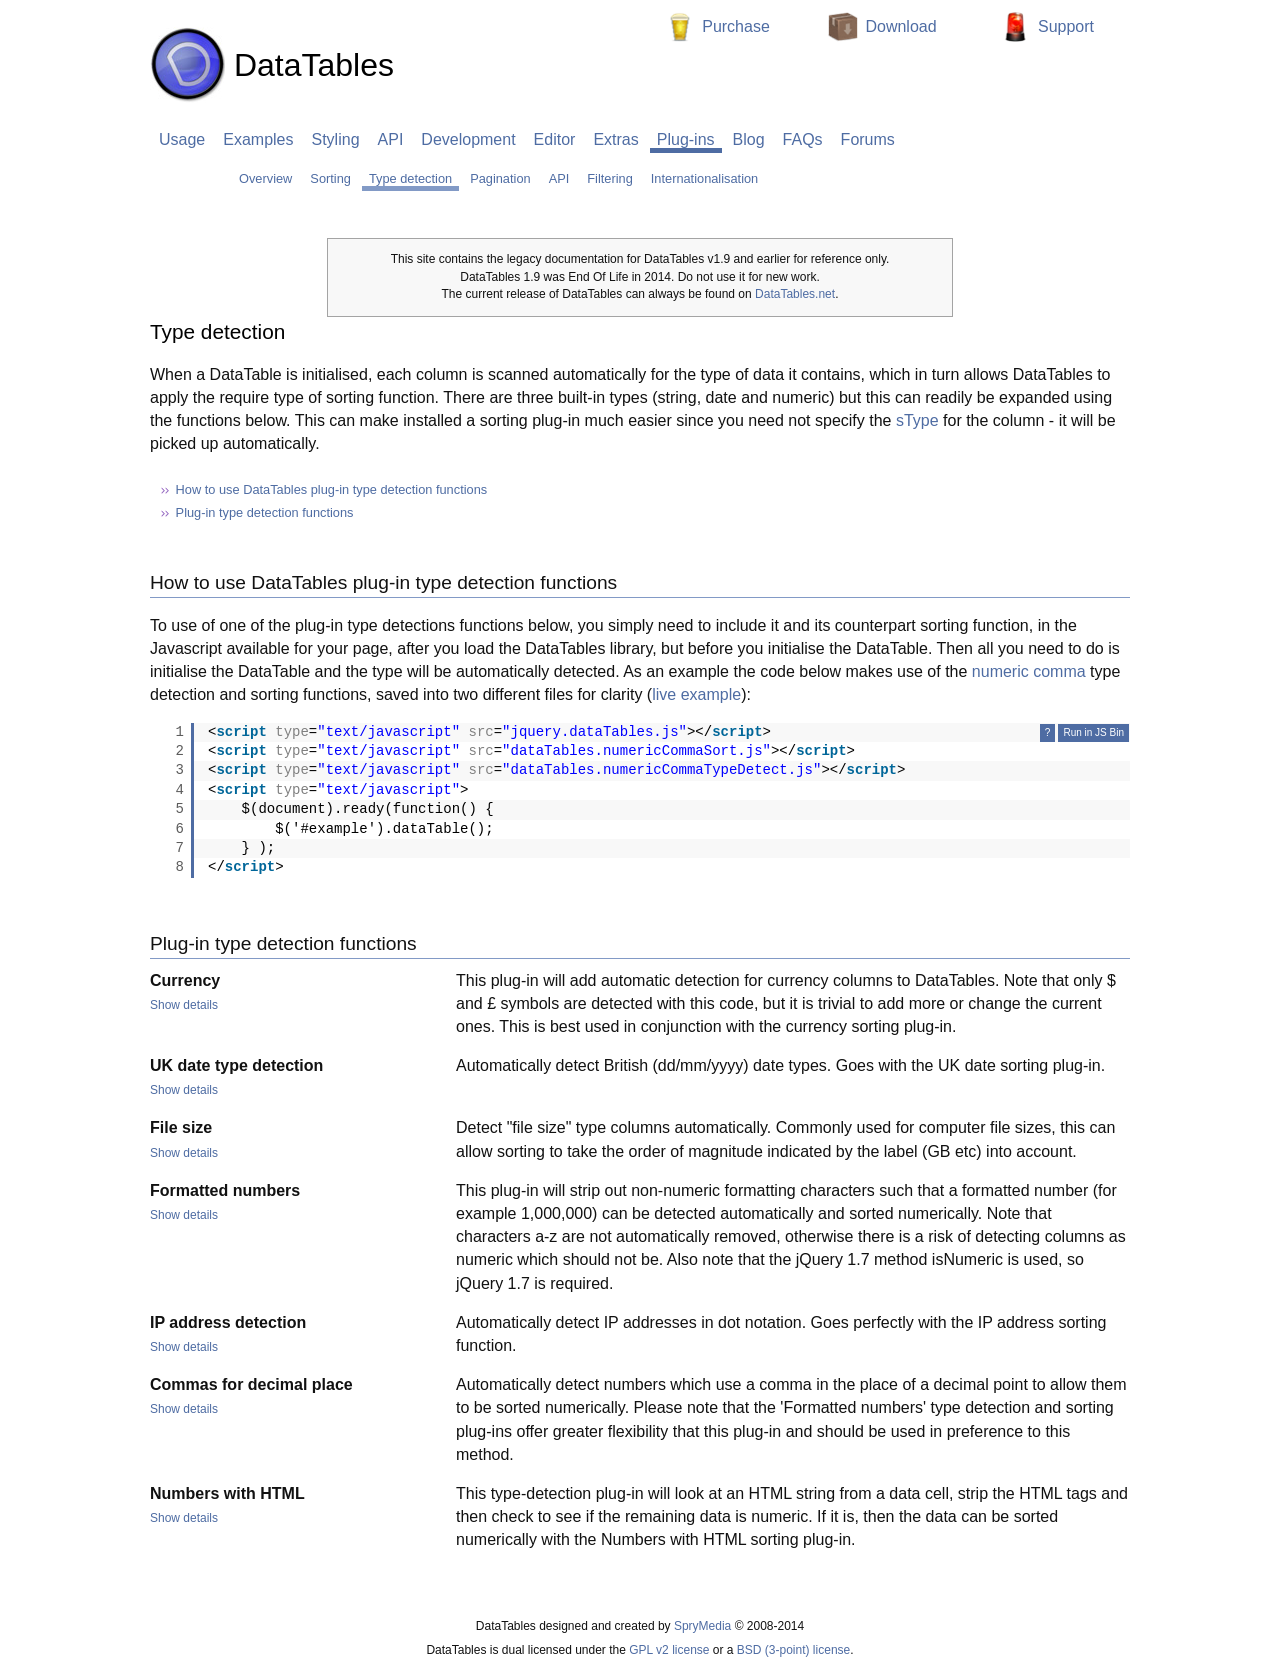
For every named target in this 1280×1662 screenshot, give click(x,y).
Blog (749, 139)
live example (696, 694)
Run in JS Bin (1093, 732)
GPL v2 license (669, 1650)
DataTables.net (795, 294)
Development (468, 139)
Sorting (330, 178)
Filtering (610, 178)
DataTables (272, 65)
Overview (265, 178)
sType (917, 420)
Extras (615, 139)
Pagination (500, 178)
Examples (258, 139)
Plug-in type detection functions (265, 512)
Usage (182, 139)
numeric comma (1029, 671)
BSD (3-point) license (793, 1650)
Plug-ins (686, 139)
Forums (868, 139)
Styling (336, 139)
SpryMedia (702, 1626)
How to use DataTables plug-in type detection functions (332, 489)
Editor (555, 139)
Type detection (410, 178)
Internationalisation (704, 178)
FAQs (803, 139)
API (391, 139)
